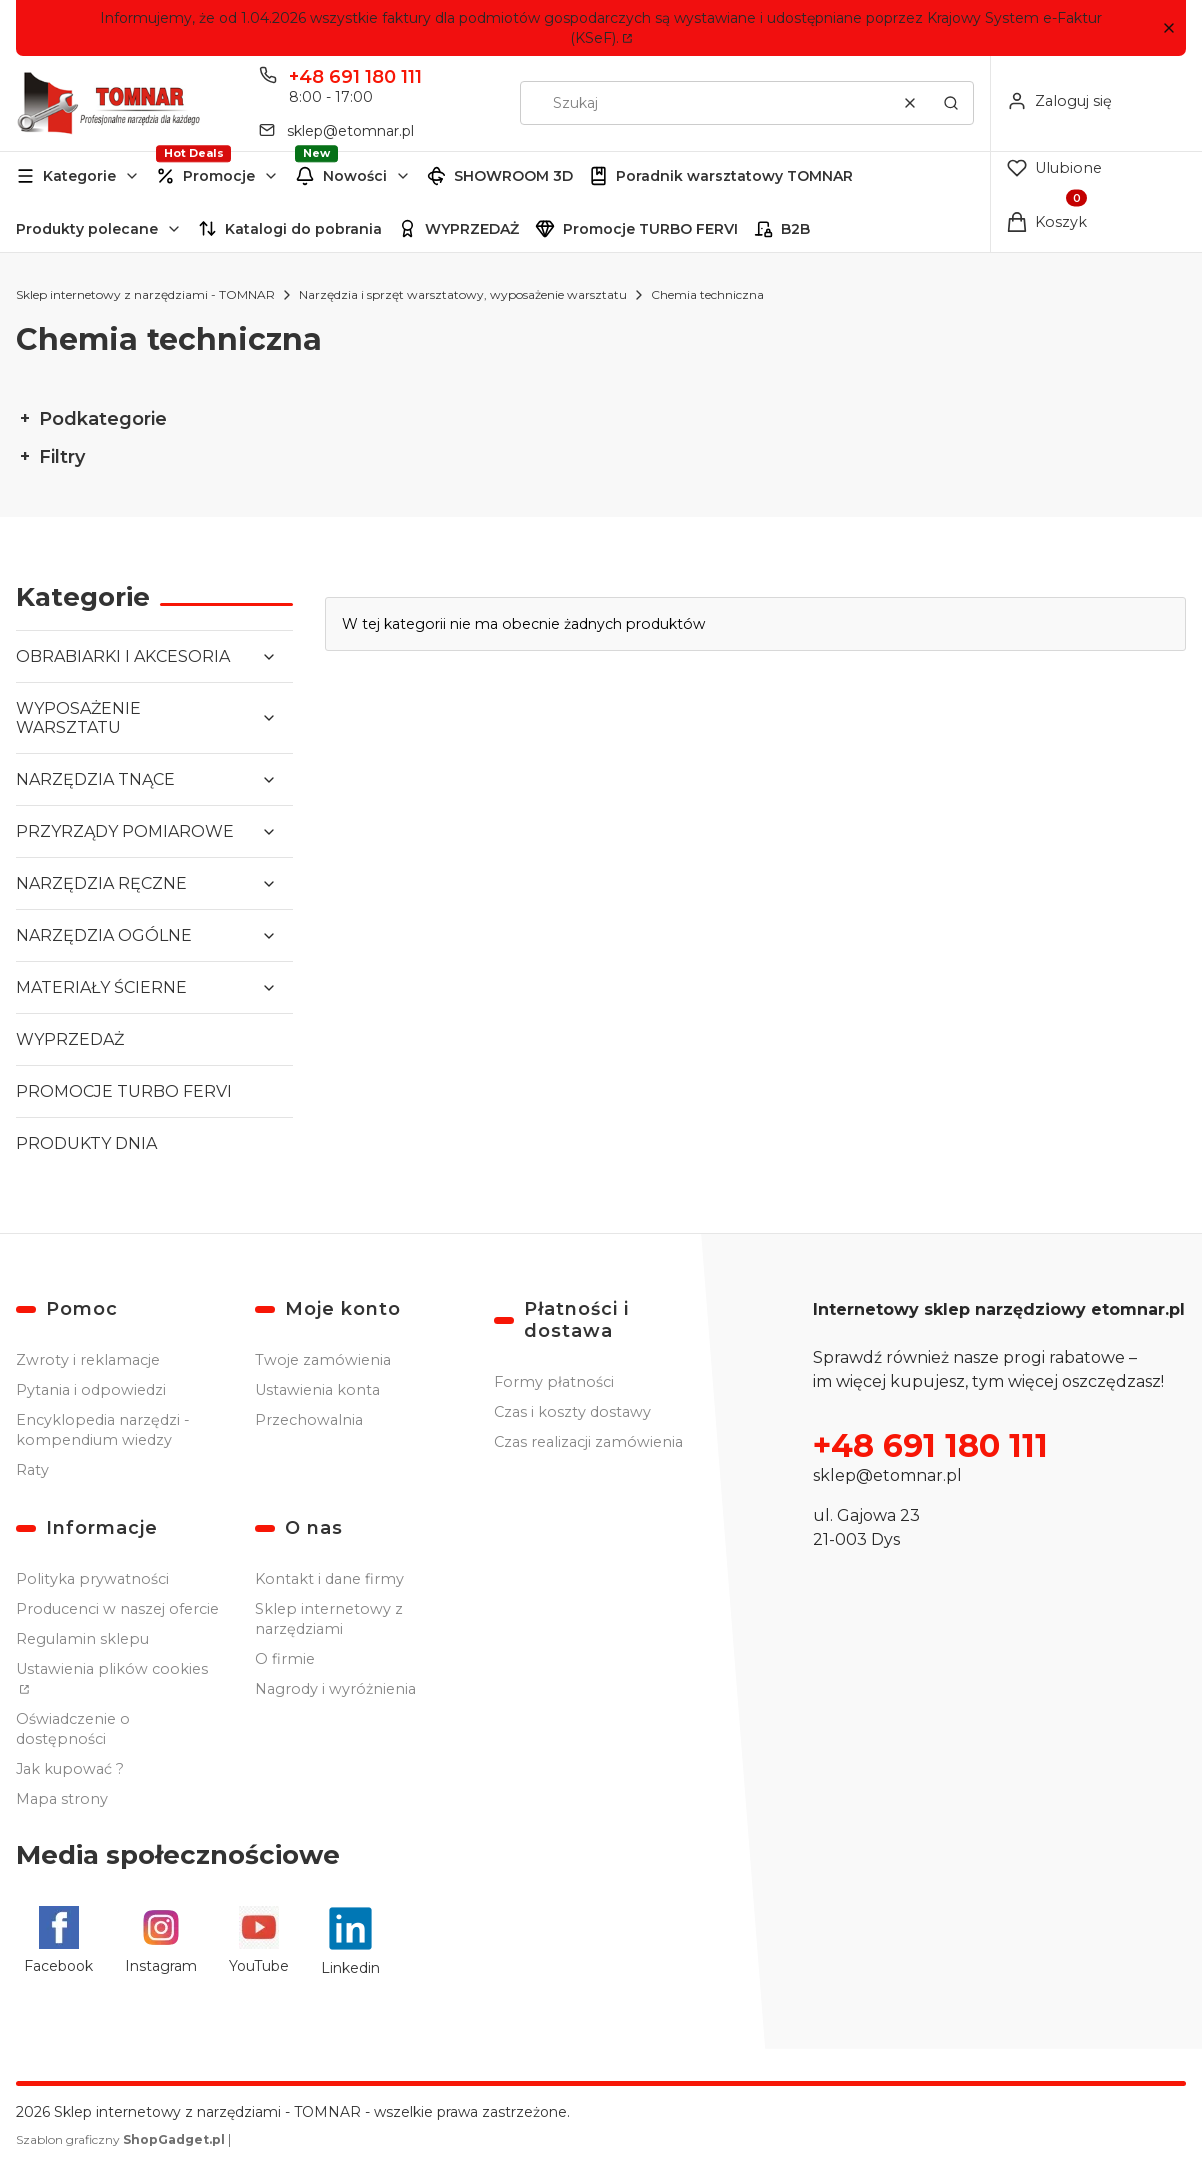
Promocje (219, 176)
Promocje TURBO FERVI (650, 228)
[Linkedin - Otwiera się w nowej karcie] (350, 1941)
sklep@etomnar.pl (887, 1475)
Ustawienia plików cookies (112, 1669)
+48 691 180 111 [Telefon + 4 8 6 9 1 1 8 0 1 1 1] (355, 77)
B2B (795, 228)
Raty (32, 1470)
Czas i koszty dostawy (572, 1412)
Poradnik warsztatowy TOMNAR (734, 176)
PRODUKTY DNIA (86, 1143)
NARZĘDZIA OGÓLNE (104, 935)
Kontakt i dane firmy (329, 1579)
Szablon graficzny (122, 2139)
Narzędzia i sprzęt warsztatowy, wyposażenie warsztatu (463, 294)
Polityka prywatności (92, 1579)
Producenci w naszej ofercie (117, 1609)
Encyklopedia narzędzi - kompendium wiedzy (103, 1430)
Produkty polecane (87, 228)
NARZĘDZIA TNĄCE (95, 779)
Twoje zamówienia (323, 1360)
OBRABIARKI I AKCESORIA (123, 656)
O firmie (285, 1659)
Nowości (355, 176)
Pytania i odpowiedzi (91, 1390)
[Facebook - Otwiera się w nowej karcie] (58, 1941)
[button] (1168, 28)
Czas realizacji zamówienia (588, 1442)
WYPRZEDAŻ (472, 228)
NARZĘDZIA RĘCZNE (101, 883)
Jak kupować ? (70, 1769)
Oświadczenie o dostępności (73, 1729)
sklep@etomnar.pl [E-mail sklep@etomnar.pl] (350, 131)
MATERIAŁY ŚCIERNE (101, 987)
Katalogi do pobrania (303, 228)
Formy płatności (554, 1382)
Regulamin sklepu (82, 1639)
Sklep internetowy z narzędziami (329, 1619)
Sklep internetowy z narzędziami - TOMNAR (145, 294)
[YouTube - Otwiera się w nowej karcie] (259, 1941)
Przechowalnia (309, 1420)
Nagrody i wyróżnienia (335, 1689)
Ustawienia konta (317, 1390)
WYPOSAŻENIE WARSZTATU (78, 718)
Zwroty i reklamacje (88, 1360)
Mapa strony (62, 1799)
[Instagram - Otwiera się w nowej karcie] (161, 1941)
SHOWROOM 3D (513, 176)
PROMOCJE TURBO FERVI (124, 1091)
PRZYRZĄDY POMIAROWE (125, 831)
